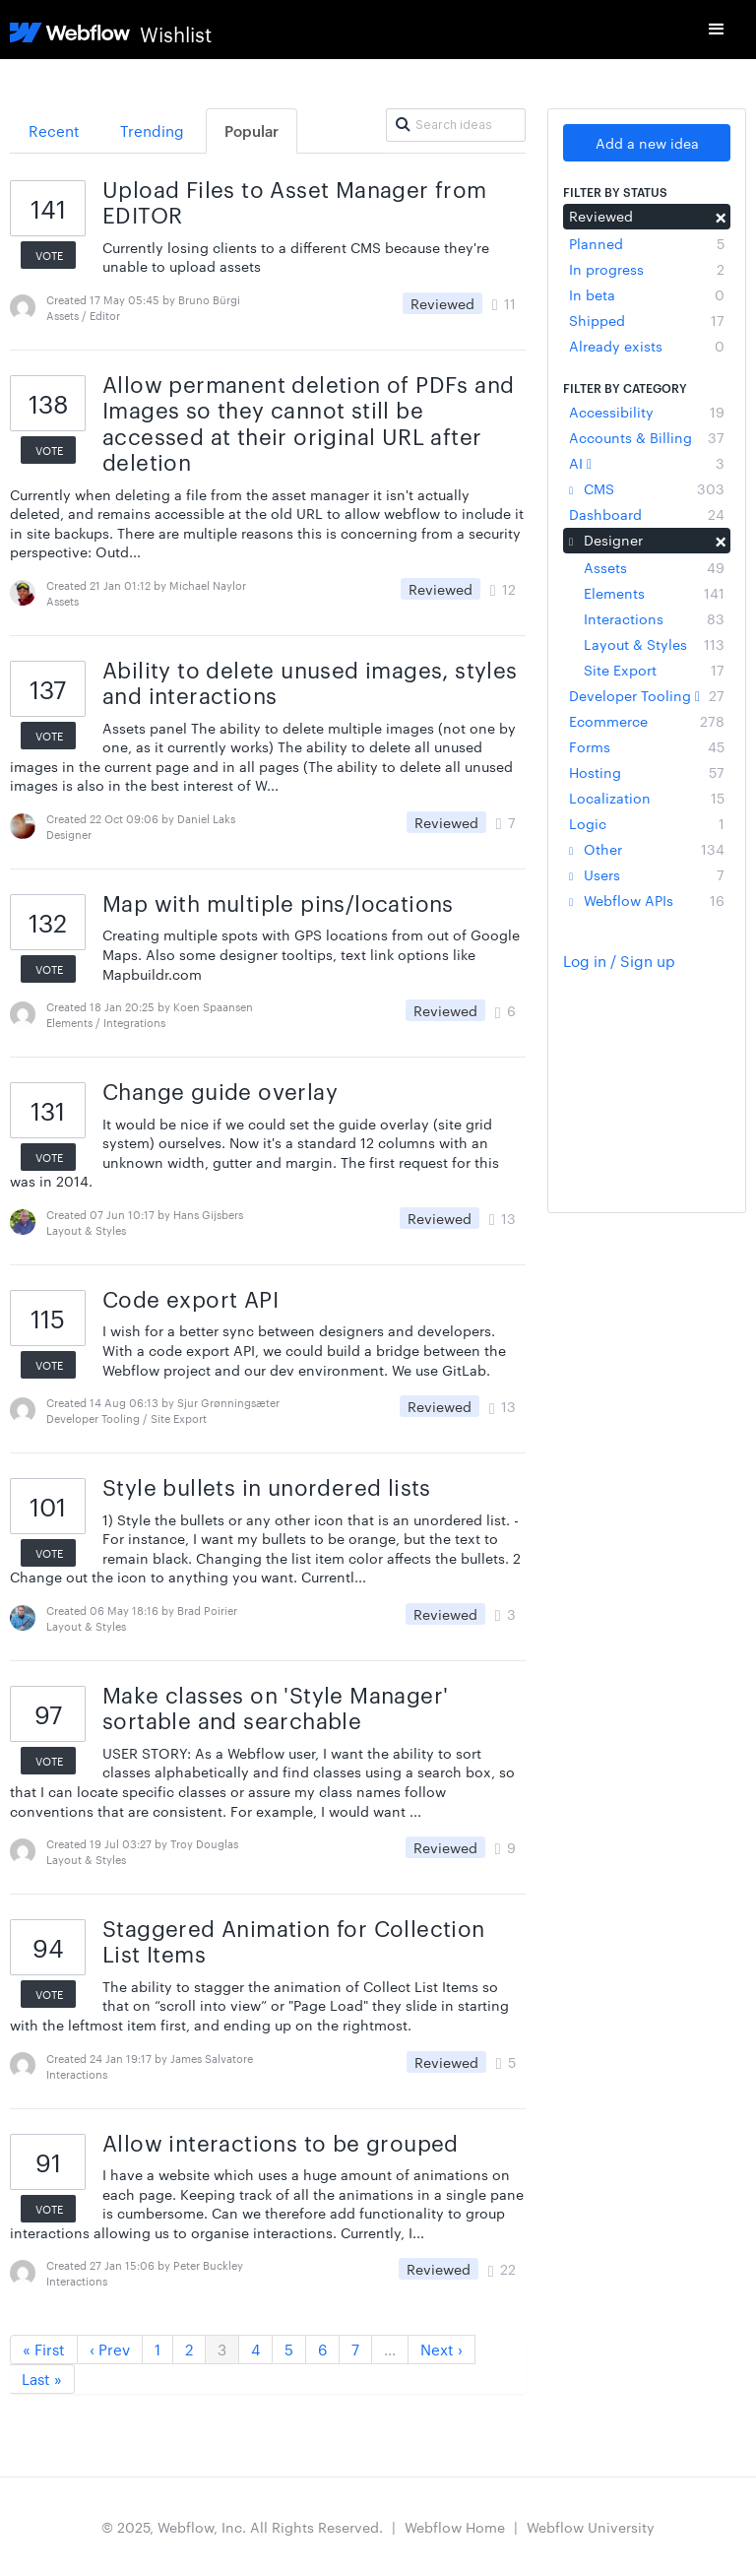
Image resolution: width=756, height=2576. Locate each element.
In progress (646, 269)
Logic (646, 823)
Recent (54, 130)
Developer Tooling (646, 695)
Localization (646, 797)
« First (44, 2349)
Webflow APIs (646, 900)
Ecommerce (646, 721)
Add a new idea (647, 143)
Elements (654, 593)
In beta (646, 294)
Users (646, 874)
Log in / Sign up (619, 960)
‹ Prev (110, 2349)
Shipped (646, 320)
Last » (42, 2378)
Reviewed (646, 215)
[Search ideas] (455, 125)
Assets (654, 567)
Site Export (654, 669)
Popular (251, 130)
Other (646, 849)
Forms (646, 746)
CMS (646, 488)
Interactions (654, 618)
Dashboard (646, 514)
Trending (152, 130)
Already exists (646, 345)
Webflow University (591, 2527)
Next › (441, 2349)
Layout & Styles (654, 644)
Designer (646, 539)
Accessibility (646, 411)
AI (646, 463)
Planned (646, 243)
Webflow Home (455, 2527)
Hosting (646, 772)
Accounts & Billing (646, 437)
